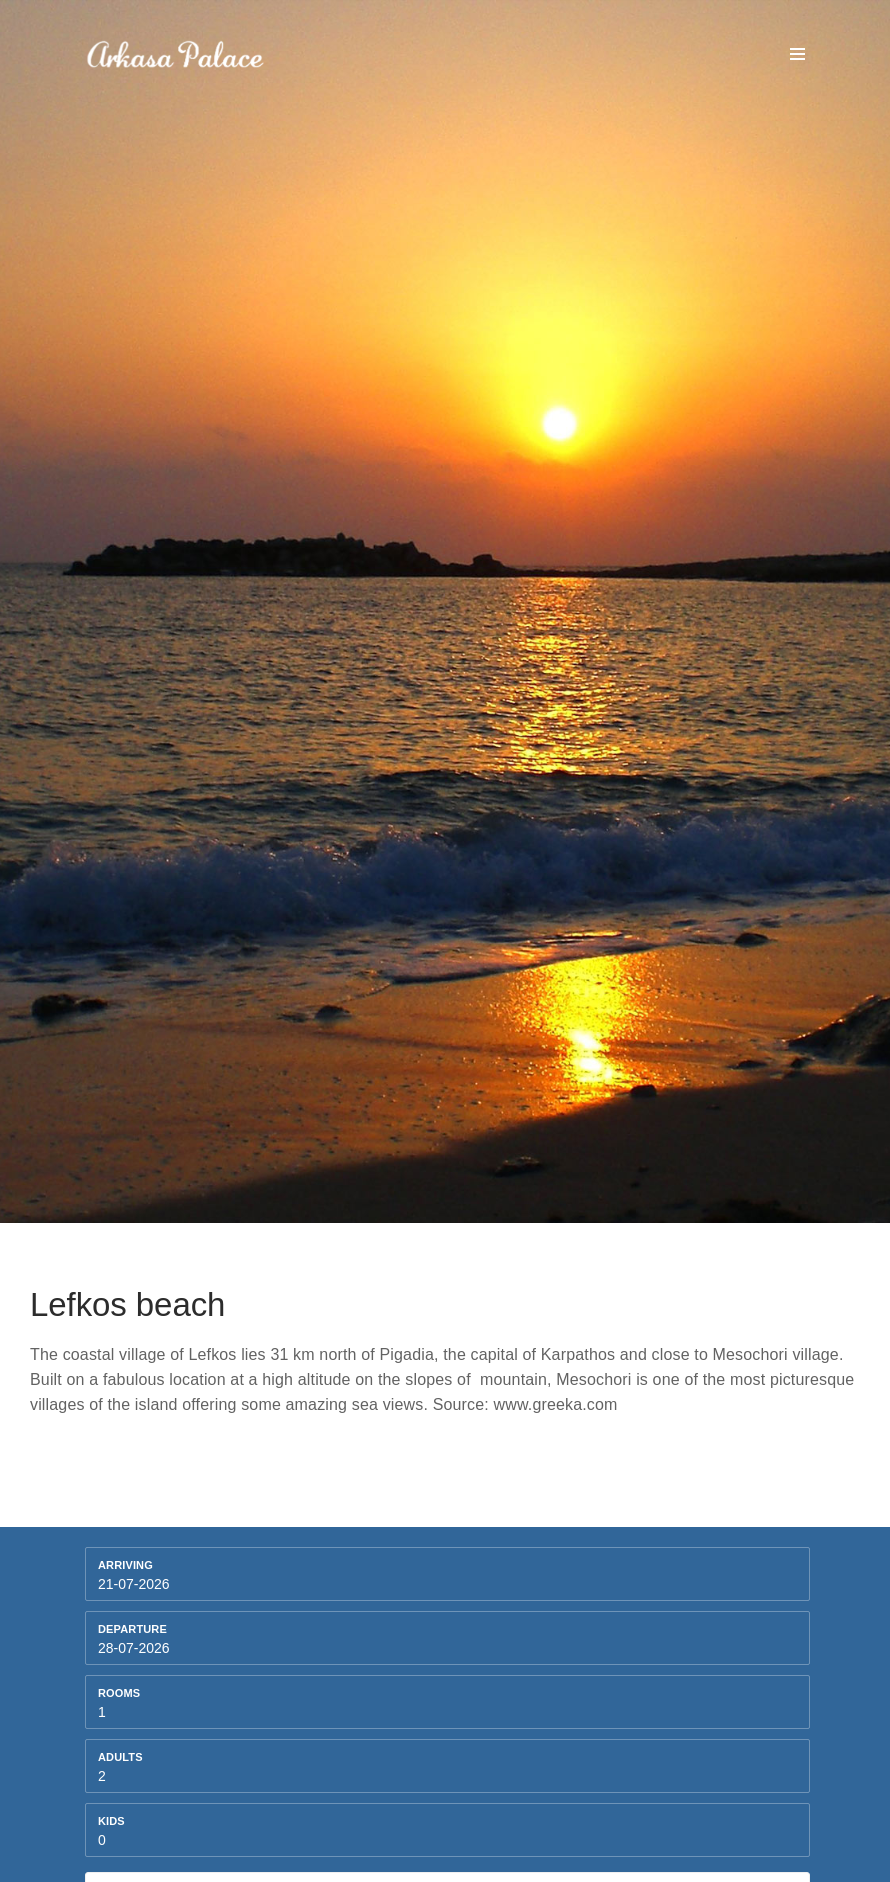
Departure (132, 1629)
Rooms (119, 1693)
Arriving (125, 1565)
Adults (120, 1757)
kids (111, 1821)
